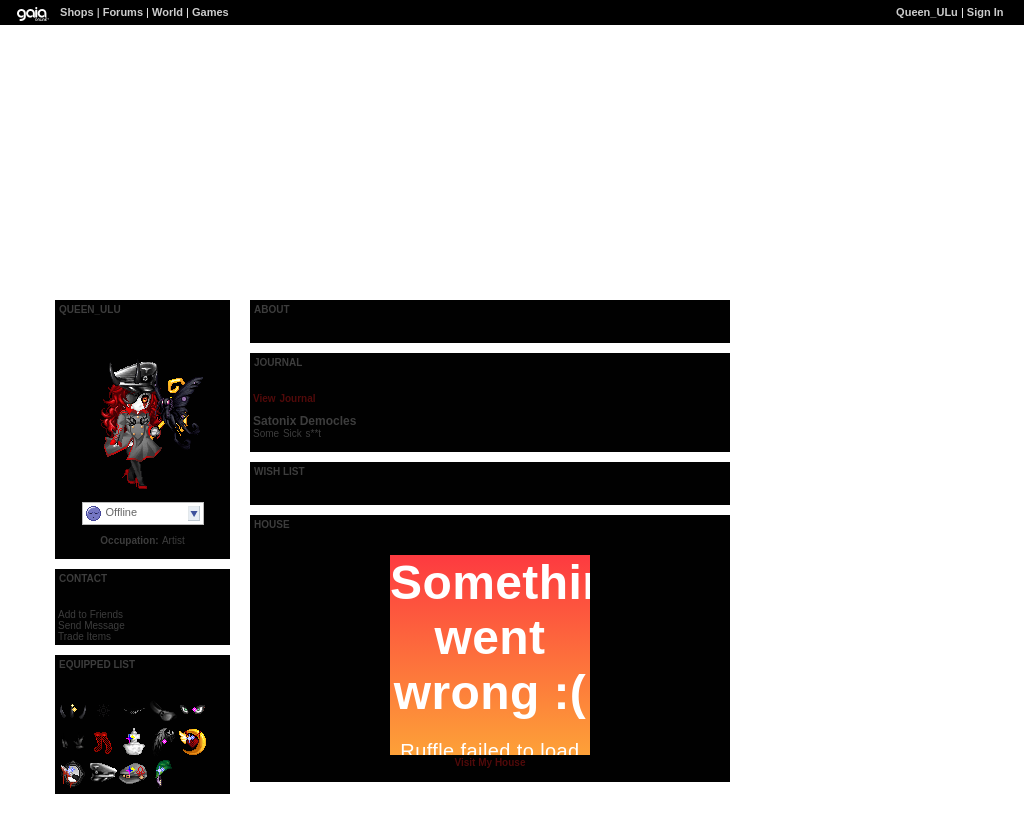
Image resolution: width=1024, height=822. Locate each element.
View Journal (284, 398)
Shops (77, 12)
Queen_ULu (927, 12)
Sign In (985, 12)
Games (210, 12)
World (167, 12)
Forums (123, 12)
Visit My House (490, 762)
